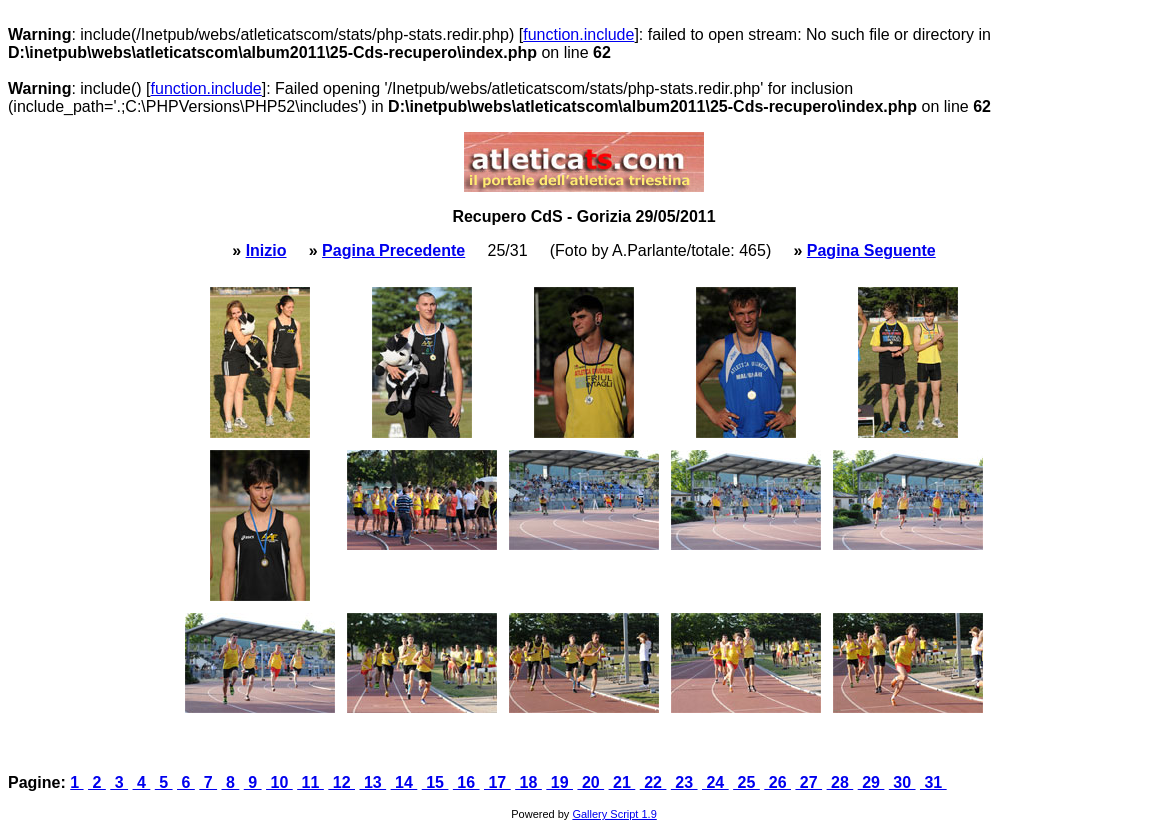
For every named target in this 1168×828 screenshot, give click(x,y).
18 (528, 782)
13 (372, 782)
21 (622, 782)
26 (777, 782)
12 (341, 782)
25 (746, 782)
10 (279, 782)
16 (466, 782)
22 (653, 782)
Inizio (266, 250)
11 (310, 782)
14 (404, 782)
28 (840, 782)
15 (435, 782)
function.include (578, 34)
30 (902, 782)
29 (871, 782)
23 (684, 782)
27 (808, 782)
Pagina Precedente (393, 250)
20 (590, 782)
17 (497, 782)
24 (715, 782)
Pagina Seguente (871, 250)
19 (559, 782)
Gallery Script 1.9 (614, 814)
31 (933, 782)
